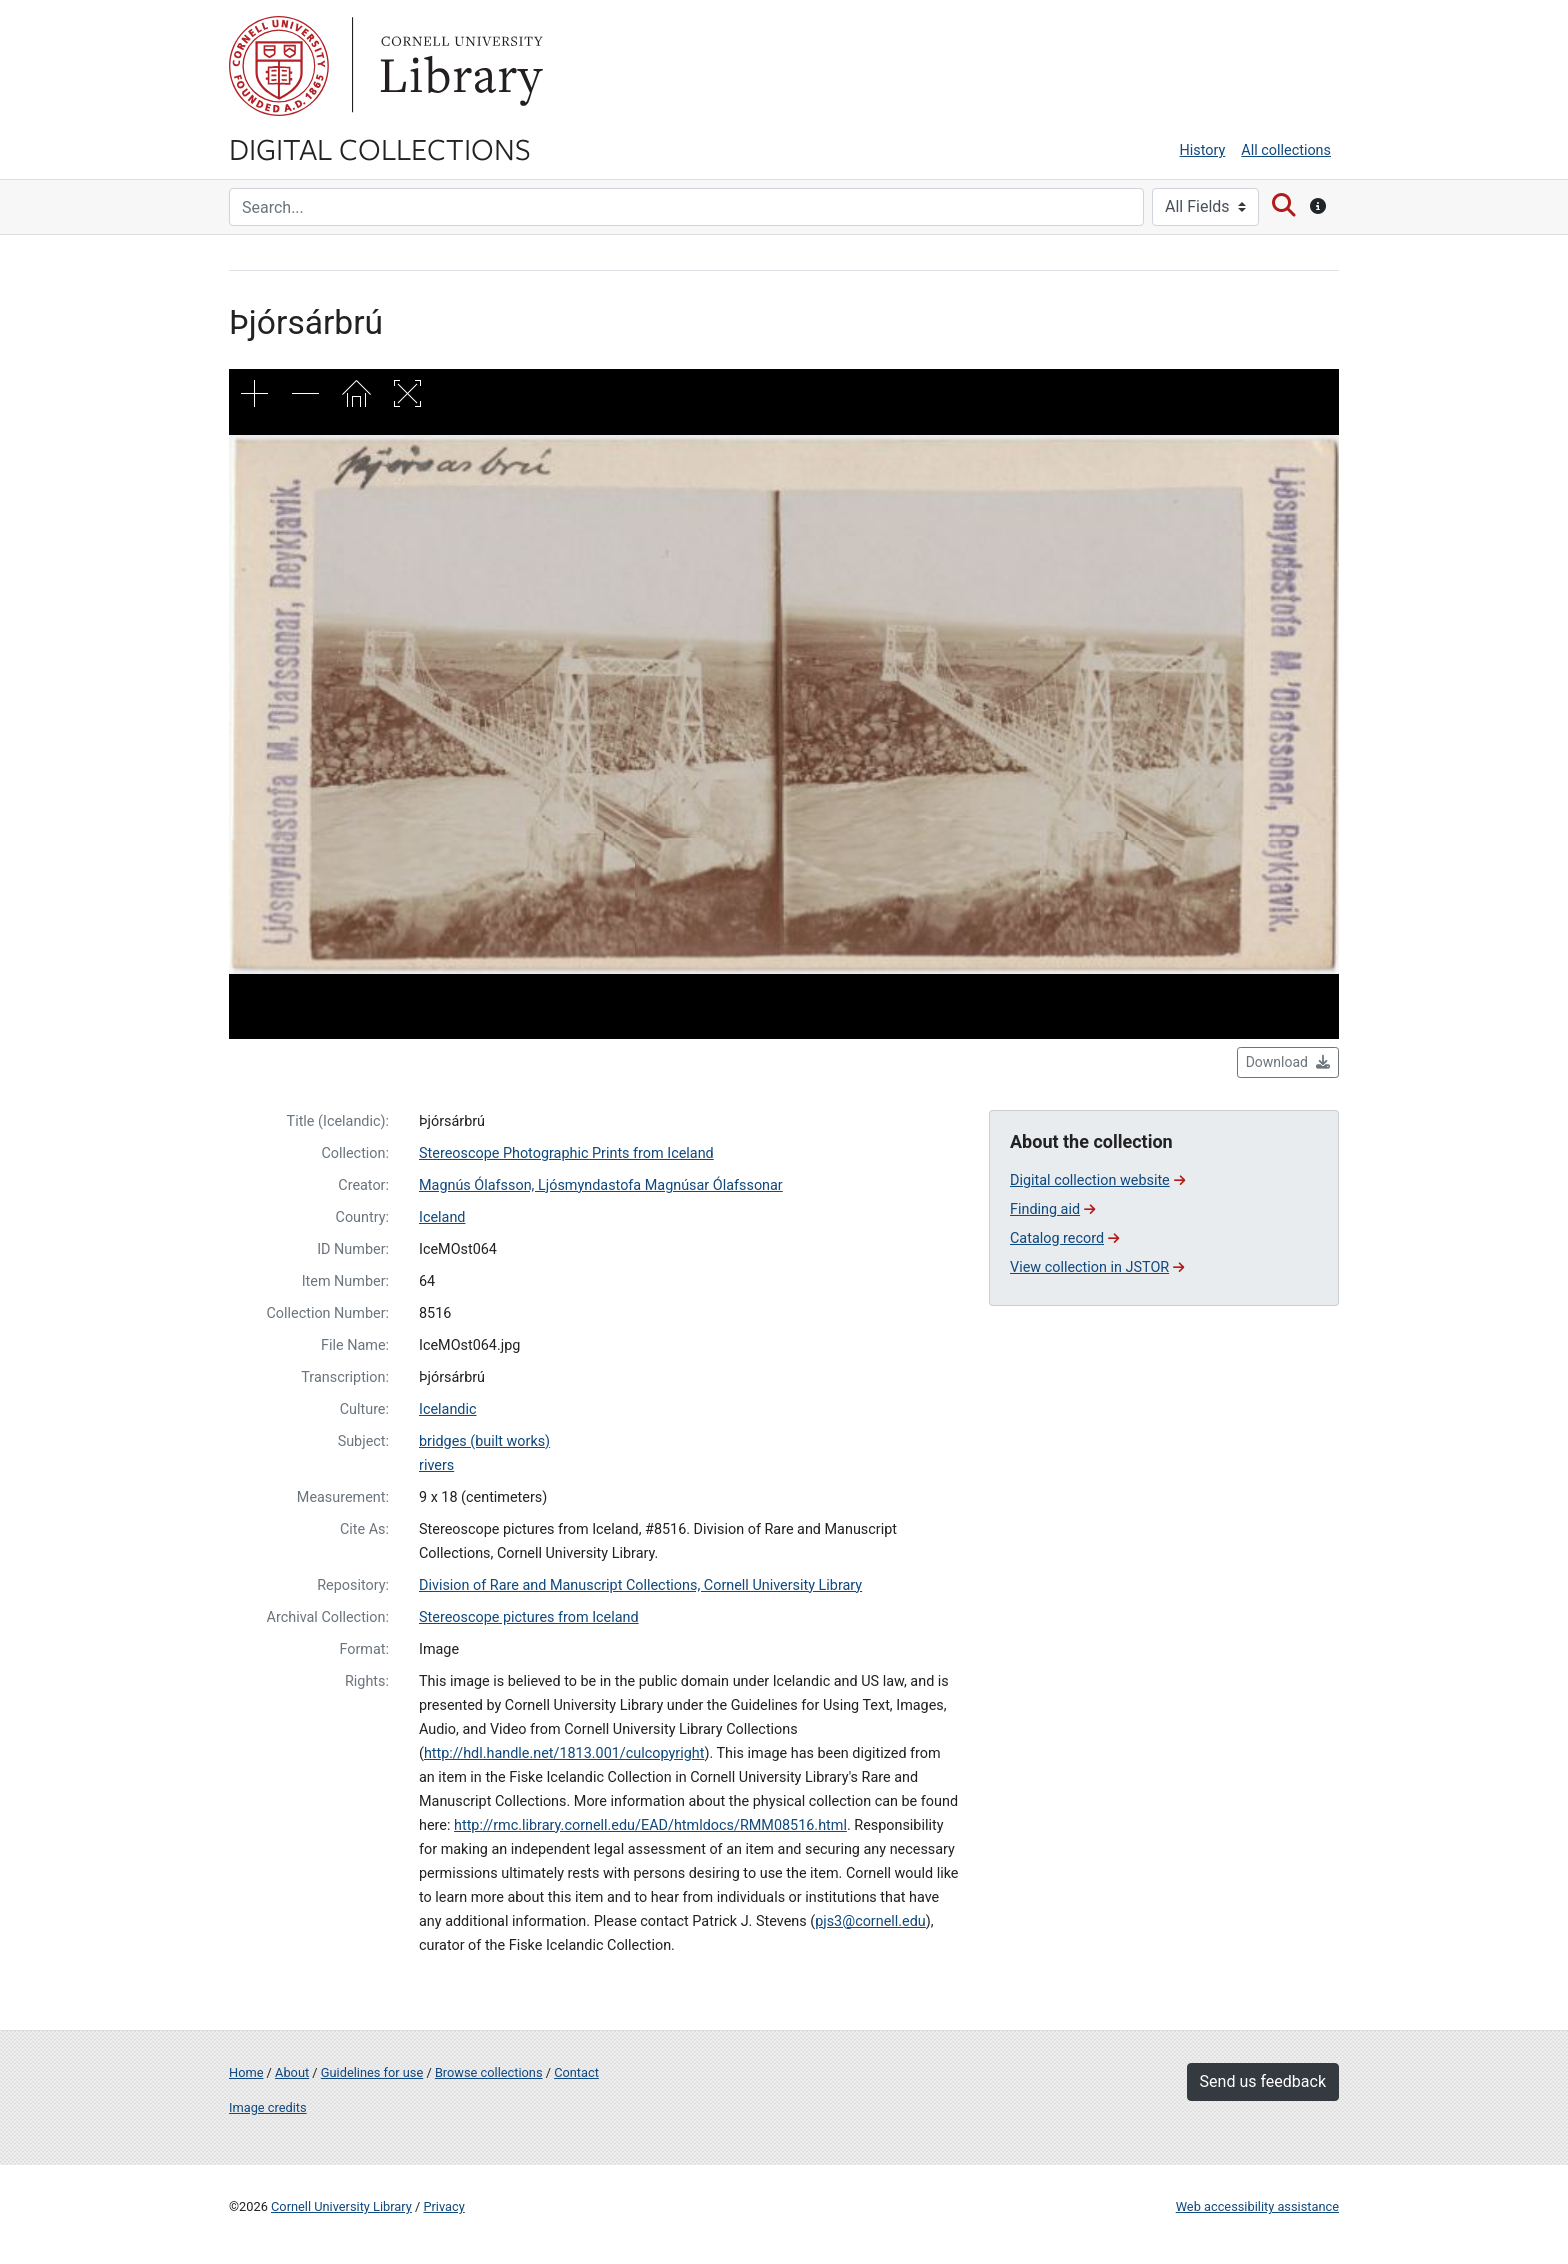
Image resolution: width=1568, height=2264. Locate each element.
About (292, 2072)
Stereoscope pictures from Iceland (529, 1617)
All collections (1286, 150)
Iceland (442, 1217)
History (1203, 150)
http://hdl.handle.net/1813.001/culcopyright (564, 1753)
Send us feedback (1263, 2081)
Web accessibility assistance (1257, 2206)
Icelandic (448, 1409)
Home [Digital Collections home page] (246, 2072)
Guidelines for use (372, 2072)
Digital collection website (1097, 1180)
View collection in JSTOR (1097, 1267)
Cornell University (279, 66)
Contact (576, 2072)
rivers (436, 1465)
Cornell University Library (341, 2206)
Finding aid (1052, 1209)
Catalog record (1064, 1238)
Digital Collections (380, 148)
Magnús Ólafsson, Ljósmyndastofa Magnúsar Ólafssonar (601, 1185)
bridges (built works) (484, 1441)
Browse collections (489, 2072)
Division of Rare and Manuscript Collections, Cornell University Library (640, 1585)
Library (459, 66)
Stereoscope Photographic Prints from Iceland (566, 1153)
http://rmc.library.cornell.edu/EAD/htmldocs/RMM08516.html (650, 1825)
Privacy (443, 2206)
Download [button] (1288, 1062)
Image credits (268, 2107)
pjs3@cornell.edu (870, 1921)
